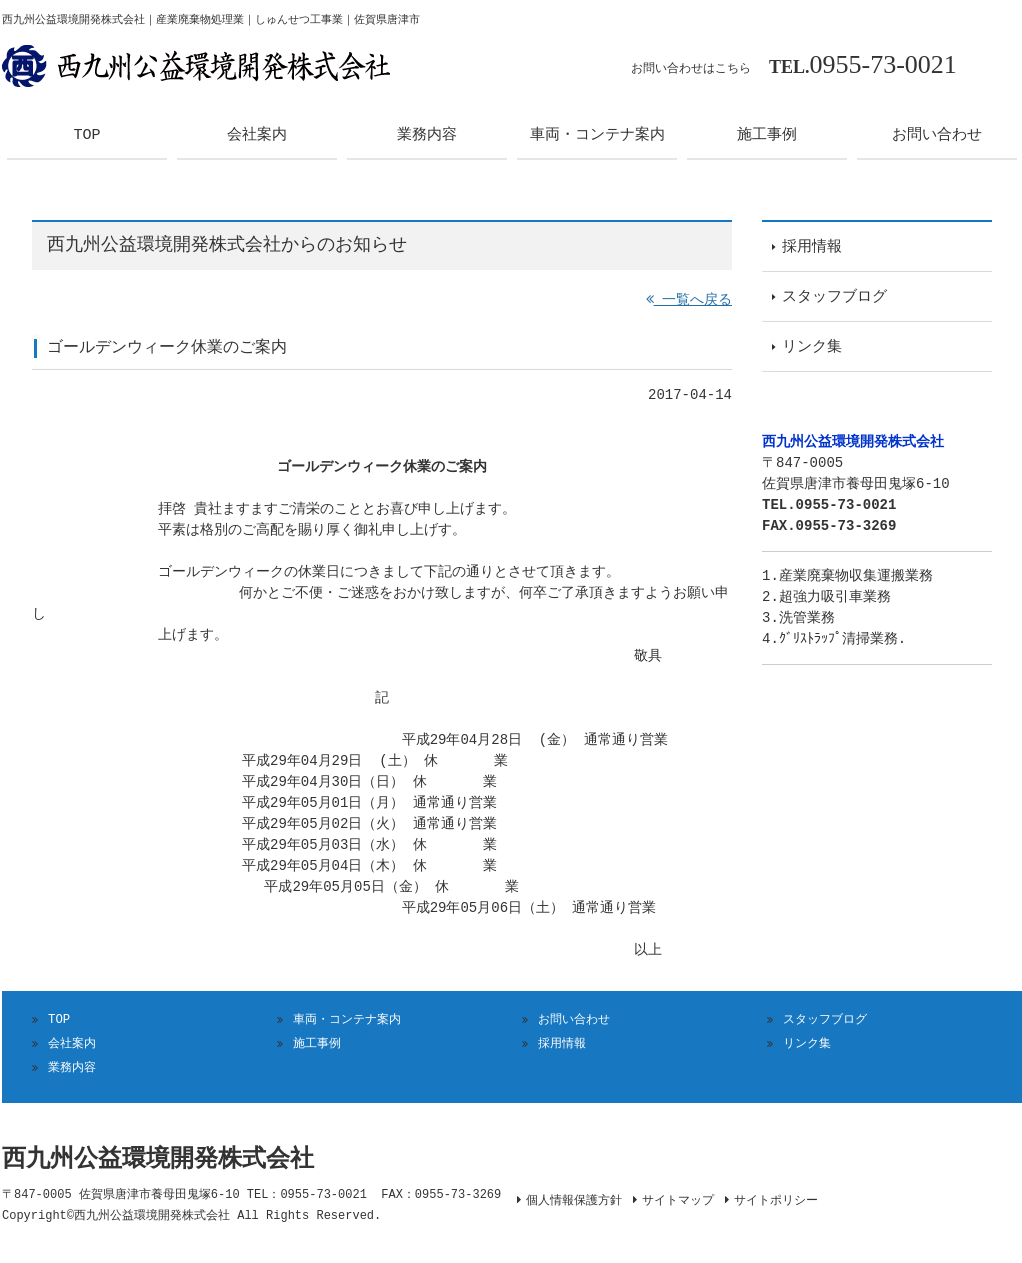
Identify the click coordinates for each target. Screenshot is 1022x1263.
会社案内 (72, 1043)
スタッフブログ (825, 1019)
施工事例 (317, 1043)
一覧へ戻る (689, 300)
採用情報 (562, 1043)
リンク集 (807, 1043)
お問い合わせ (574, 1019)
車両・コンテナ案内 (347, 1019)
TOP (59, 1019)
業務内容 (72, 1067)
